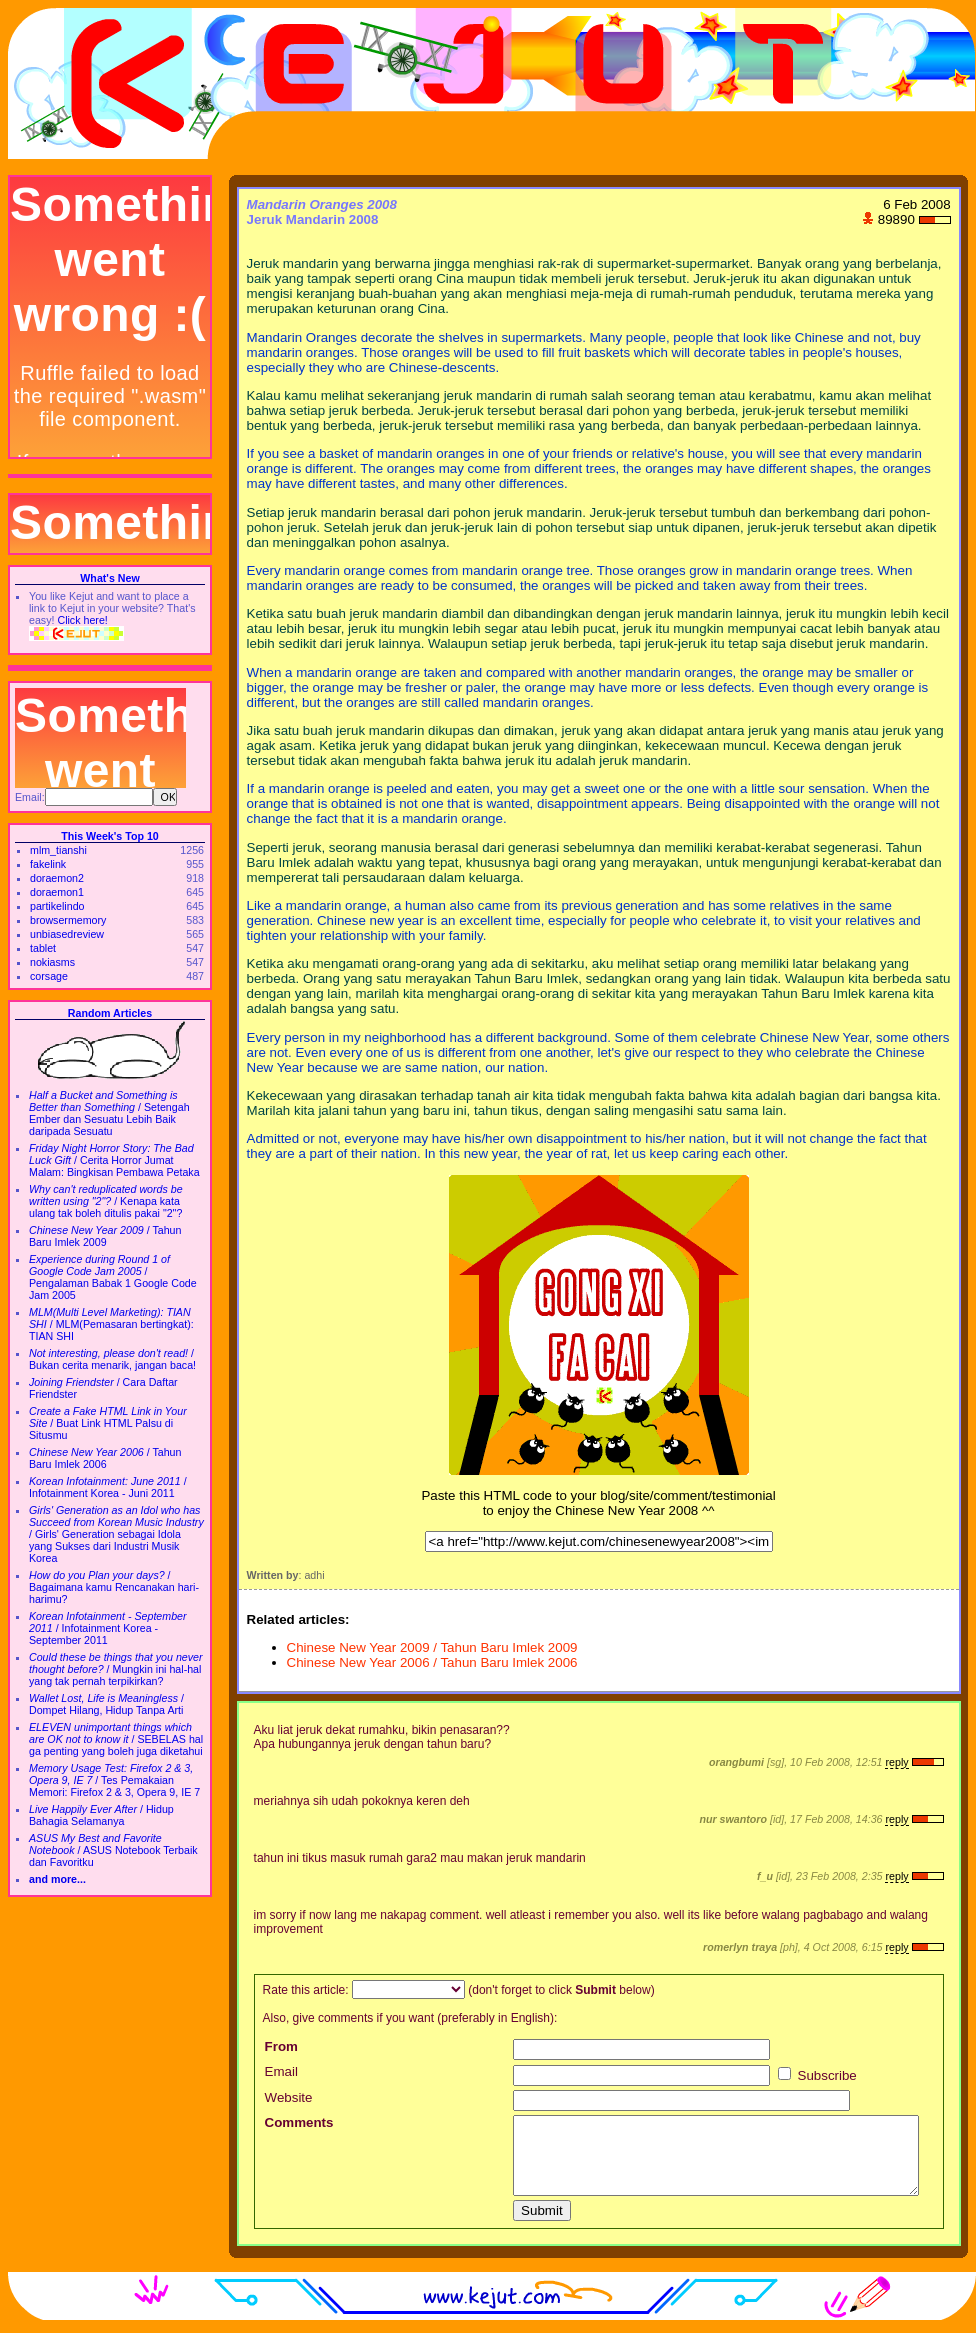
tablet (43, 948)
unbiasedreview (67, 934)
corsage (49, 976)
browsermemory (68, 920)
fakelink (48, 864)
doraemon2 (57, 878)
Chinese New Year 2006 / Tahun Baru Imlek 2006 (432, 1662)
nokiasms (52, 962)
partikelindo (57, 906)
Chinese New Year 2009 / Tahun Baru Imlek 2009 (432, 1647)
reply (896, 1762)
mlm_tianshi (58, 850)
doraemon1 (57, 892)
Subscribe (817, 2075)
